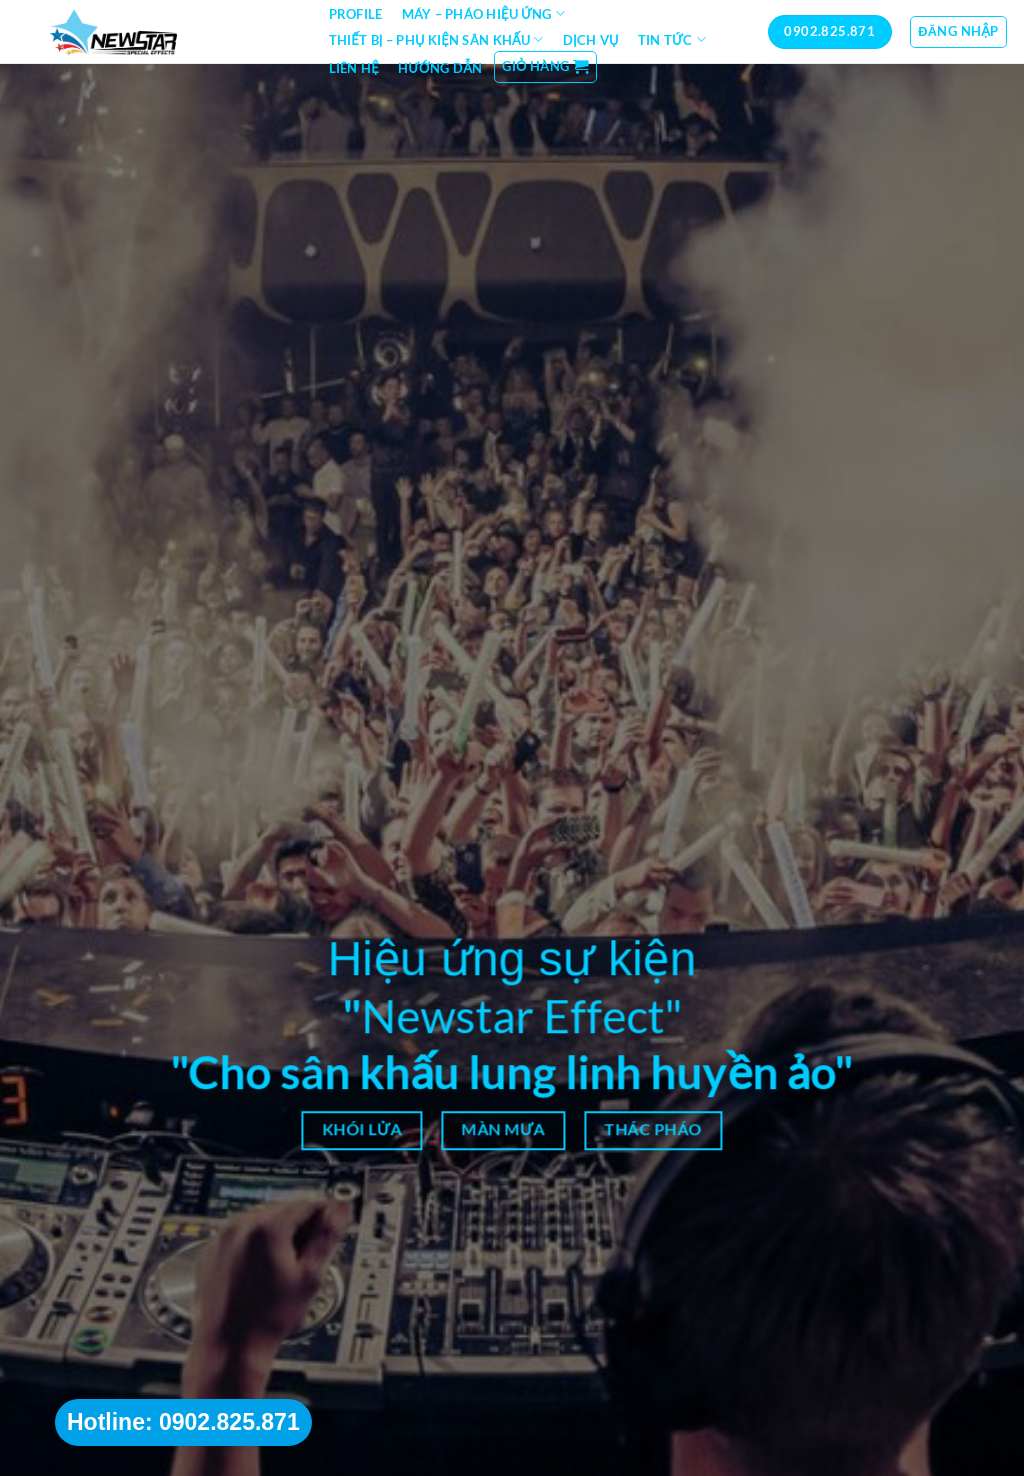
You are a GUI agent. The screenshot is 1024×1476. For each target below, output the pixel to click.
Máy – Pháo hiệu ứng (483, 13)
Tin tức (672, 39)
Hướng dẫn (440, 68)
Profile (356, 14)
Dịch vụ (591, 40)
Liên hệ (354, 68)
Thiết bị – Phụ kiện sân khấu (436, 39)
